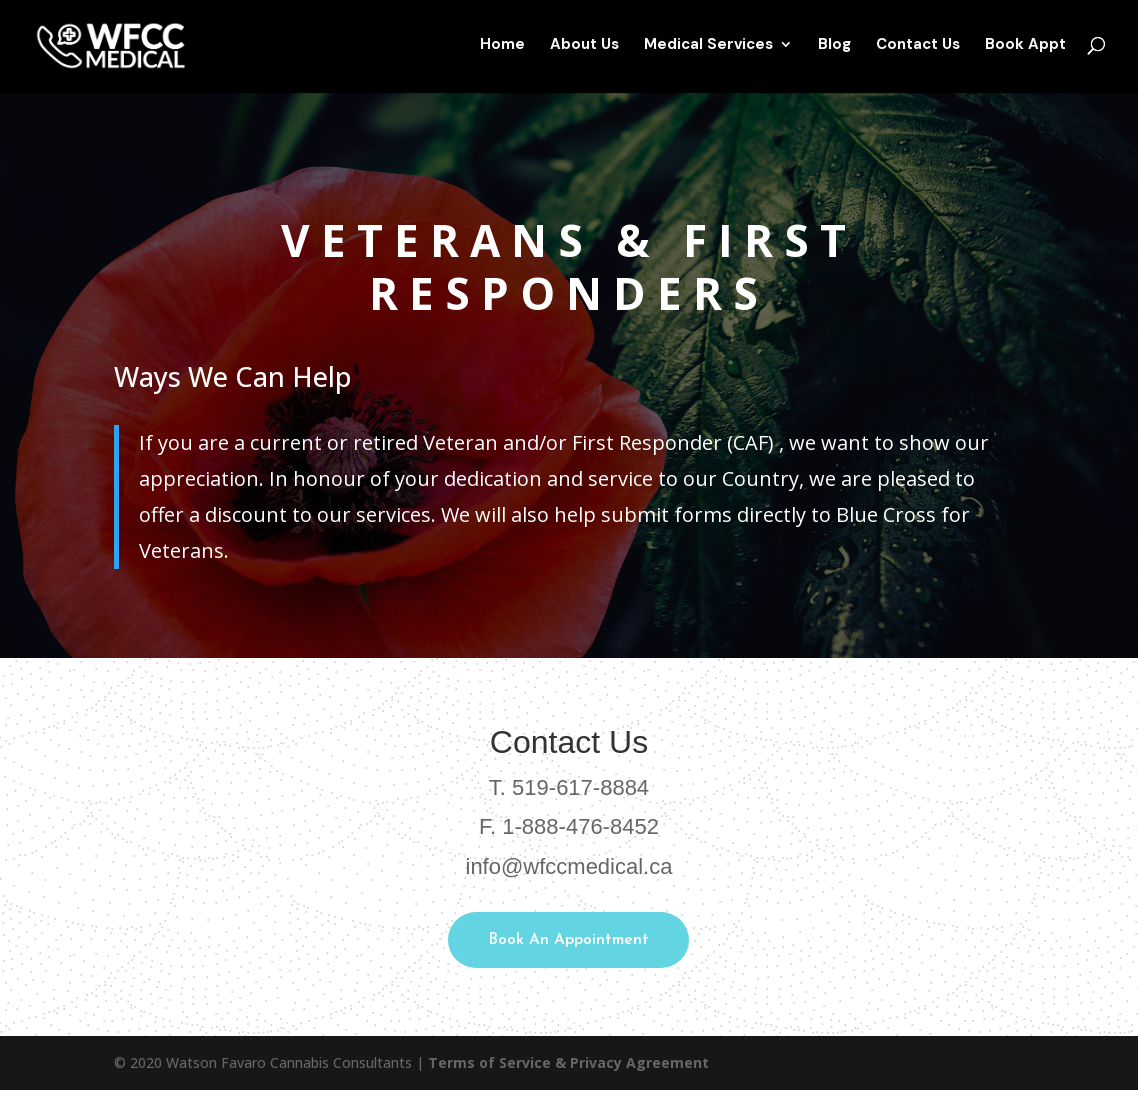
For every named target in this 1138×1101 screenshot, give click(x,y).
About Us (584, 50)
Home (502, 50)
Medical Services (708, 50)
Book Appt (1025, 50)
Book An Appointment (569, 945)
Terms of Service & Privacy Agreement (568, 1073)
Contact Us (918, 50)
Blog (834, 50)
